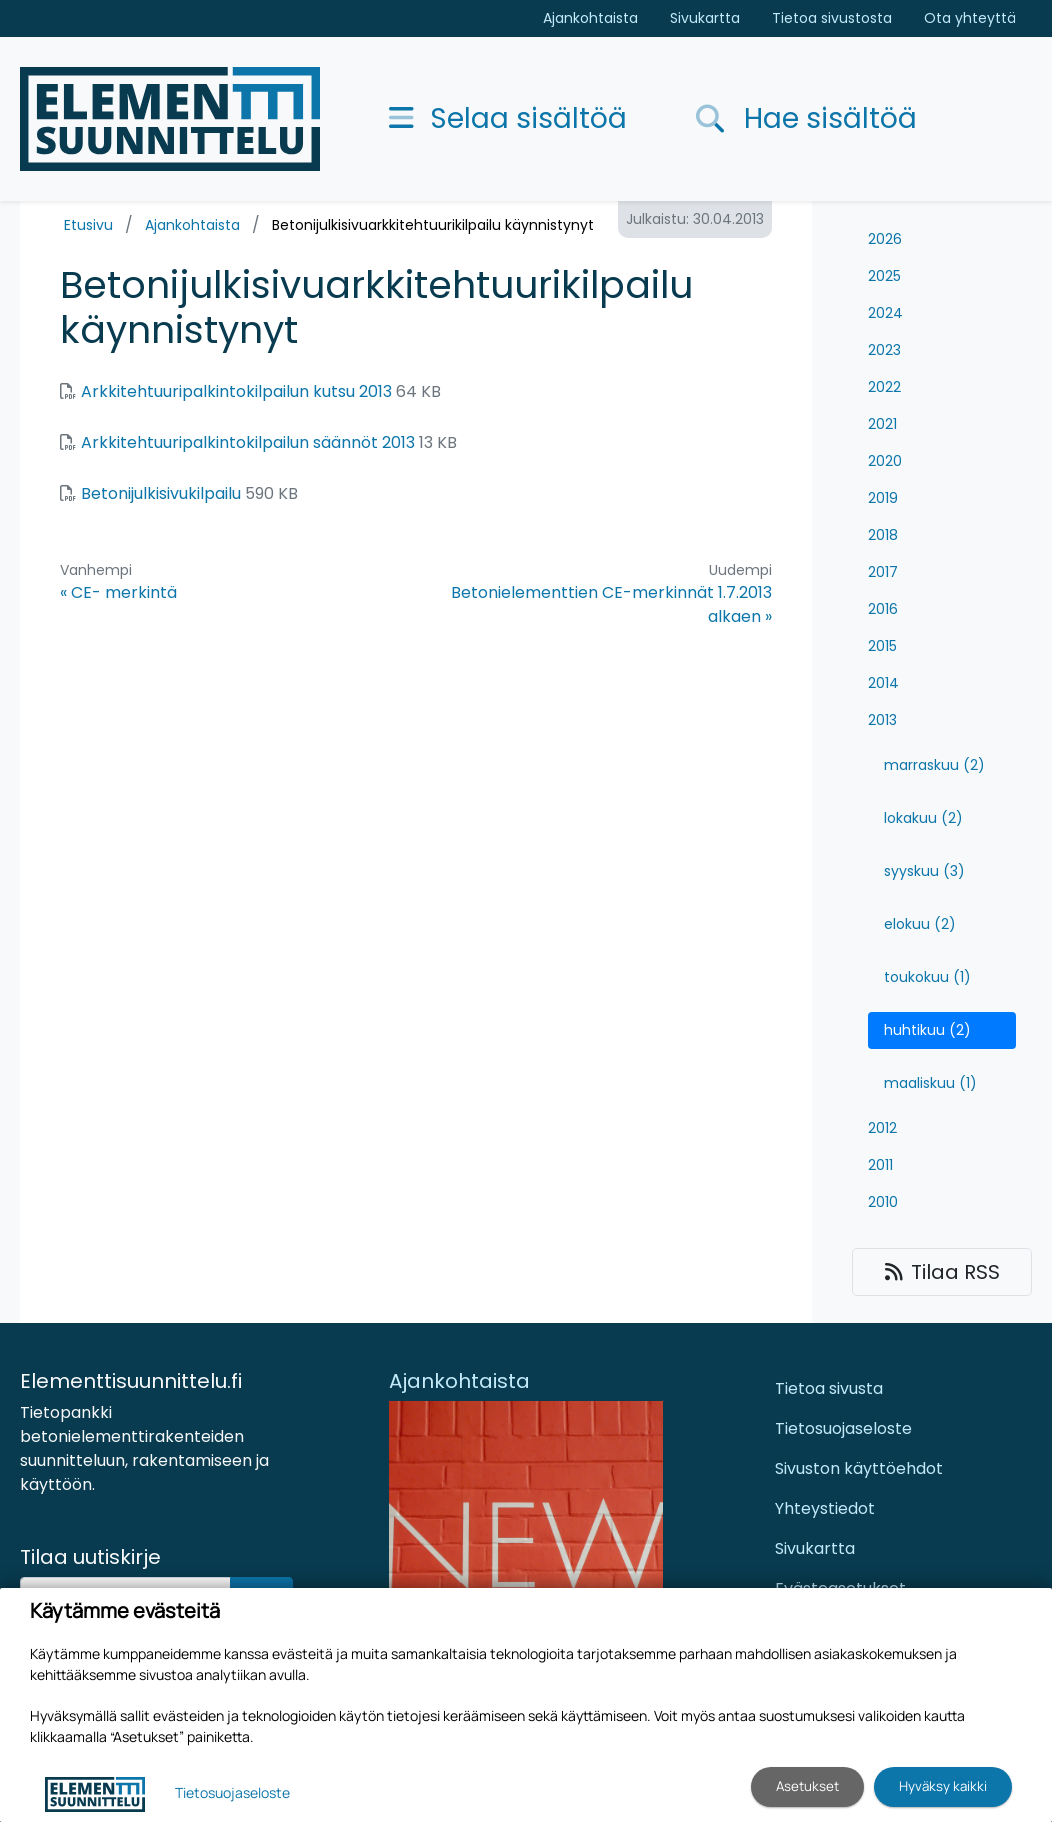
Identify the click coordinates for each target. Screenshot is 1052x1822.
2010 (883, 1202)
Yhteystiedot (825, 1508)
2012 (882, 1128)
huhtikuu (927, 1030)
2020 (885, 461)
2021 (882, 424)
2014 (883, 683)
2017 (883, 572)
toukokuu (927, 977)
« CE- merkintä (118, 592)
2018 (883, 535)
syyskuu (924, 871)
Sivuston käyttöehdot (859, 1468)
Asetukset (807, 1786)
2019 (883, 498)
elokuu (920, 924)
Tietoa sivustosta (832, 18)
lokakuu (923, 818)
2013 (882, 720)
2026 (885, 239)
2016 (883, 609)
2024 (885, 313)
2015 (882, 646)
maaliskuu (930, 1083)
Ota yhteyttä (970, 18)
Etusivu (88, 225)
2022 (884, 387)
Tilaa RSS (942, 1272)
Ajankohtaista (590, 18)
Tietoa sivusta (829, 1388)
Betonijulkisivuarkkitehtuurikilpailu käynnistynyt (433, 225)
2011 (880, 1165)
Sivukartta (705, 18)
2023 (884, 350)
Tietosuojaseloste (843, 1428)
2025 (884, 276)
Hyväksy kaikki (943, 1786)
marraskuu (934, 765)
